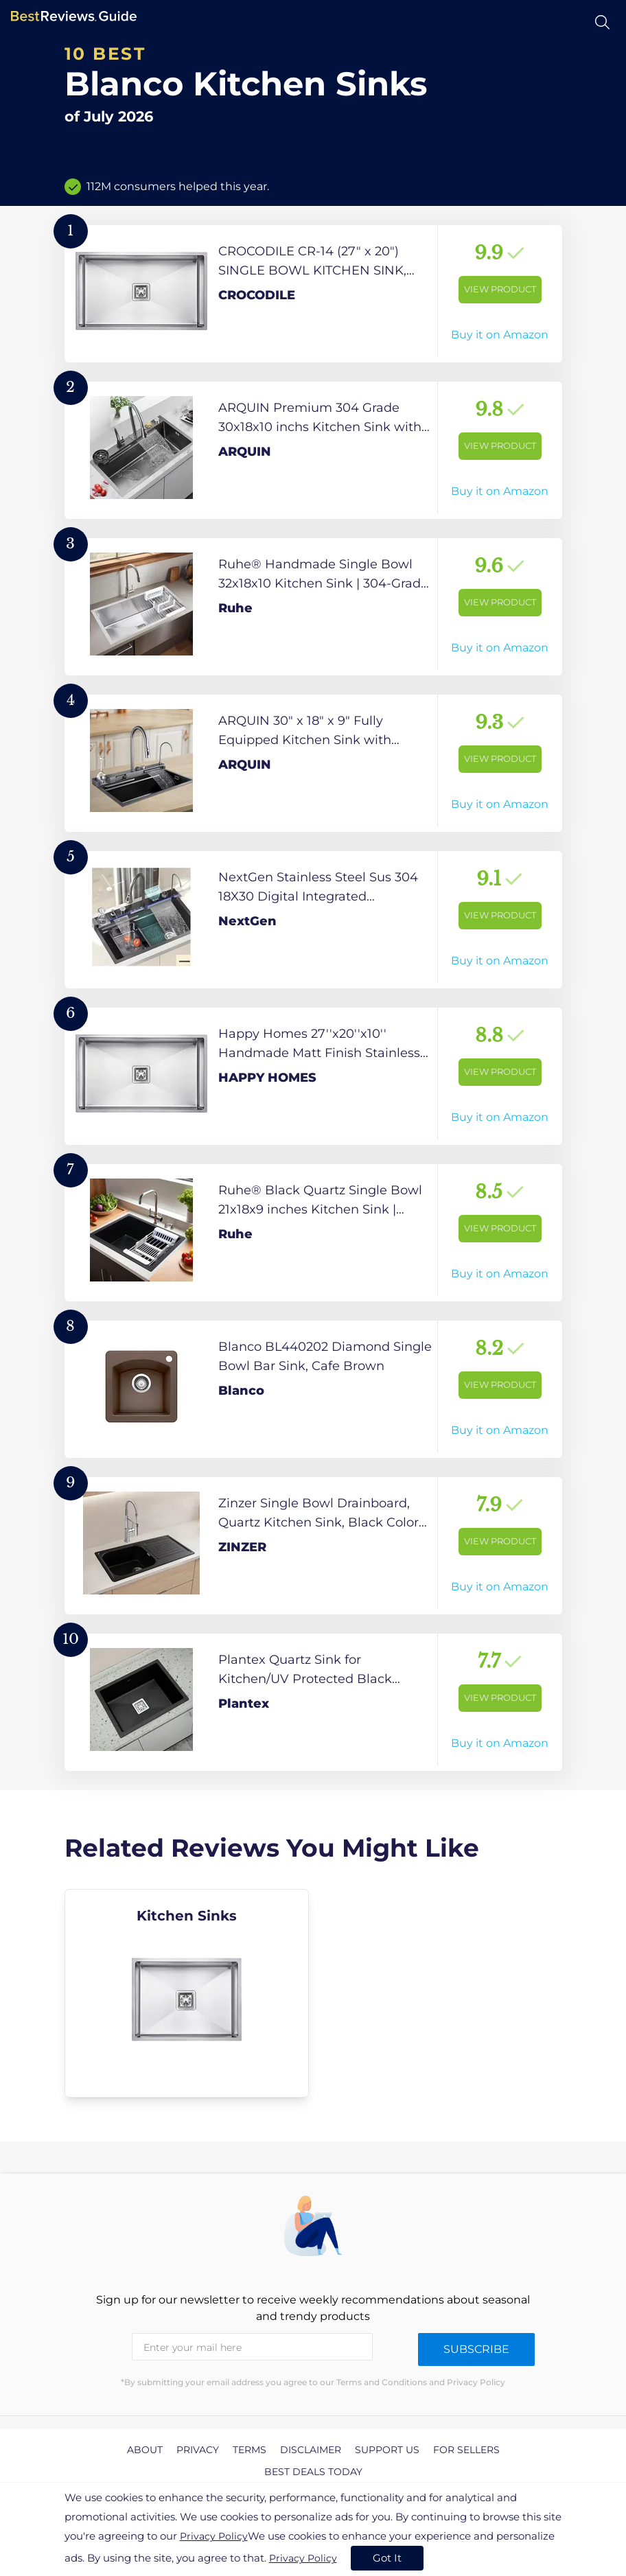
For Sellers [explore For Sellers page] (466, 2450)
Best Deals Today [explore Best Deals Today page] (313, 2471)
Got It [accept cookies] (387, 2557)
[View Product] (313, 293)
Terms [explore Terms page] (249, 2450)
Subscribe (476, 2349)
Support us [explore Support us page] (387, 2450)
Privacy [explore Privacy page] (197, 2450)
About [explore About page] (145, 2450)
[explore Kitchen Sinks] (187, 1993)
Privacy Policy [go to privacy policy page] (214, 2536)
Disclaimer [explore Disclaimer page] (310, 2450)
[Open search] (602, 22)
